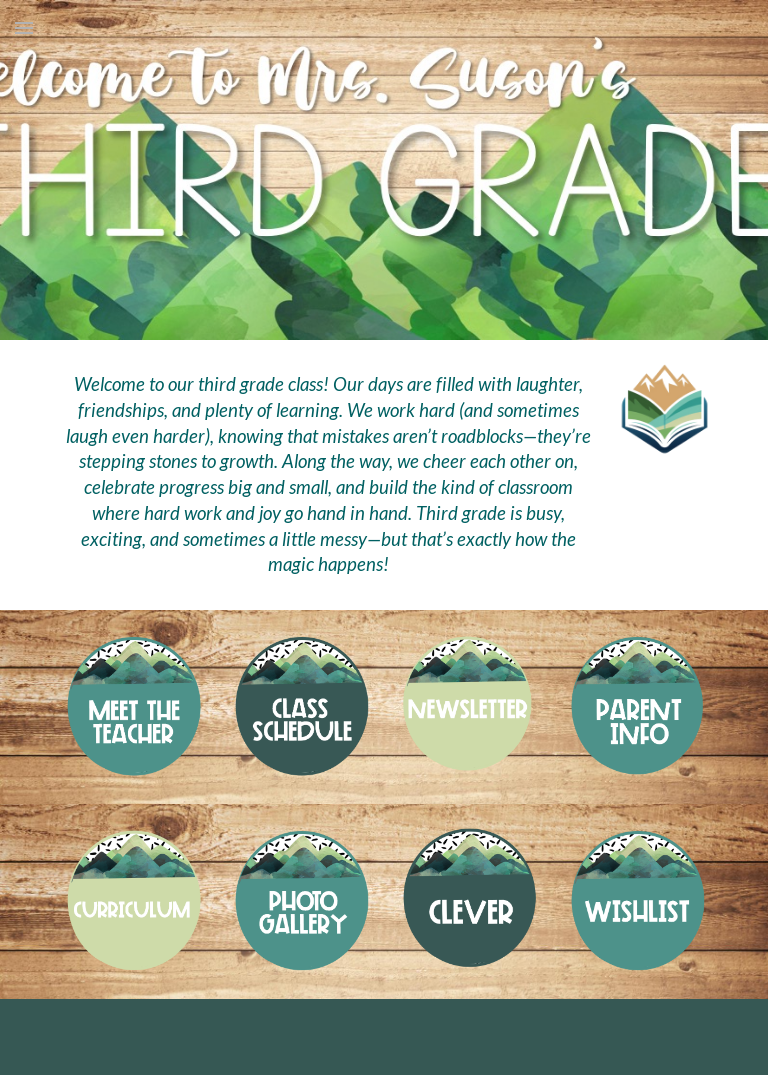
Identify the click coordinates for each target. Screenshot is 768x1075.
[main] (327, 475)
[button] (24, 27)
